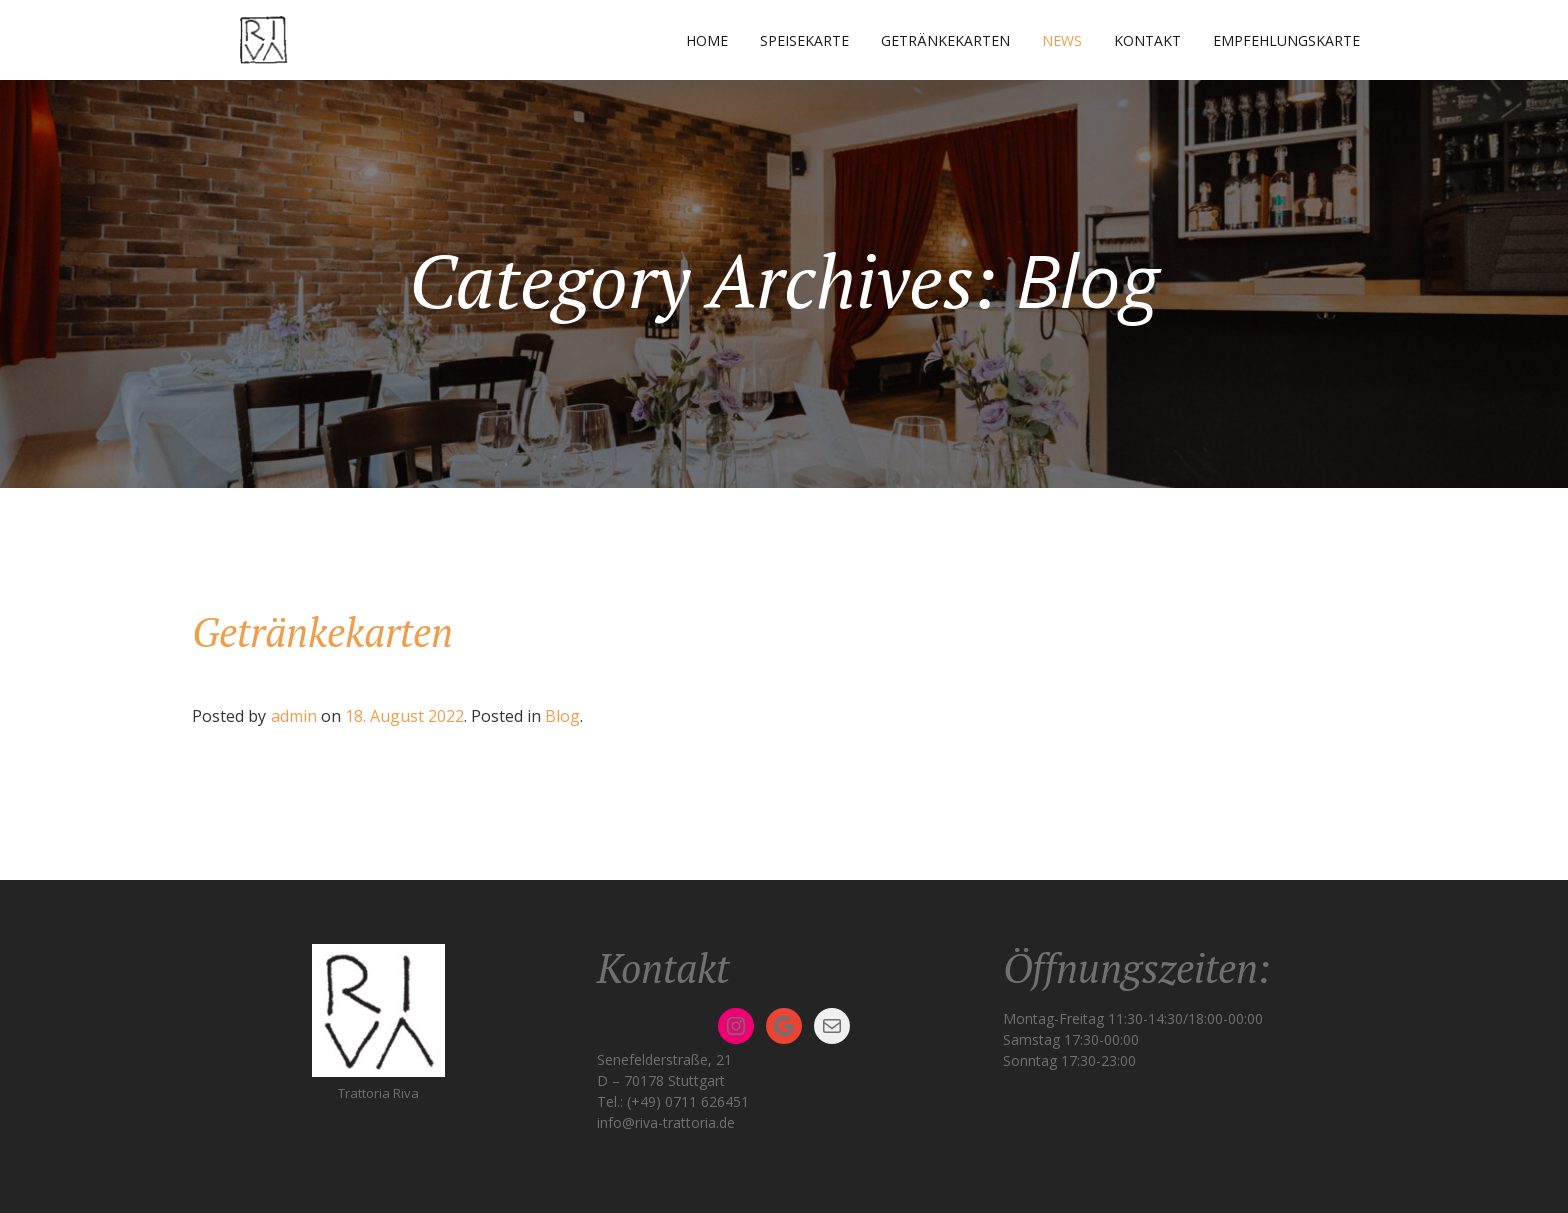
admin (294, 716)
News (1062, 40)
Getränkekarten (945, 40)
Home (707, 40)
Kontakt (1147, 40)
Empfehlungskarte (1286, 40)
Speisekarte (804, 40)
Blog (562, 716)
